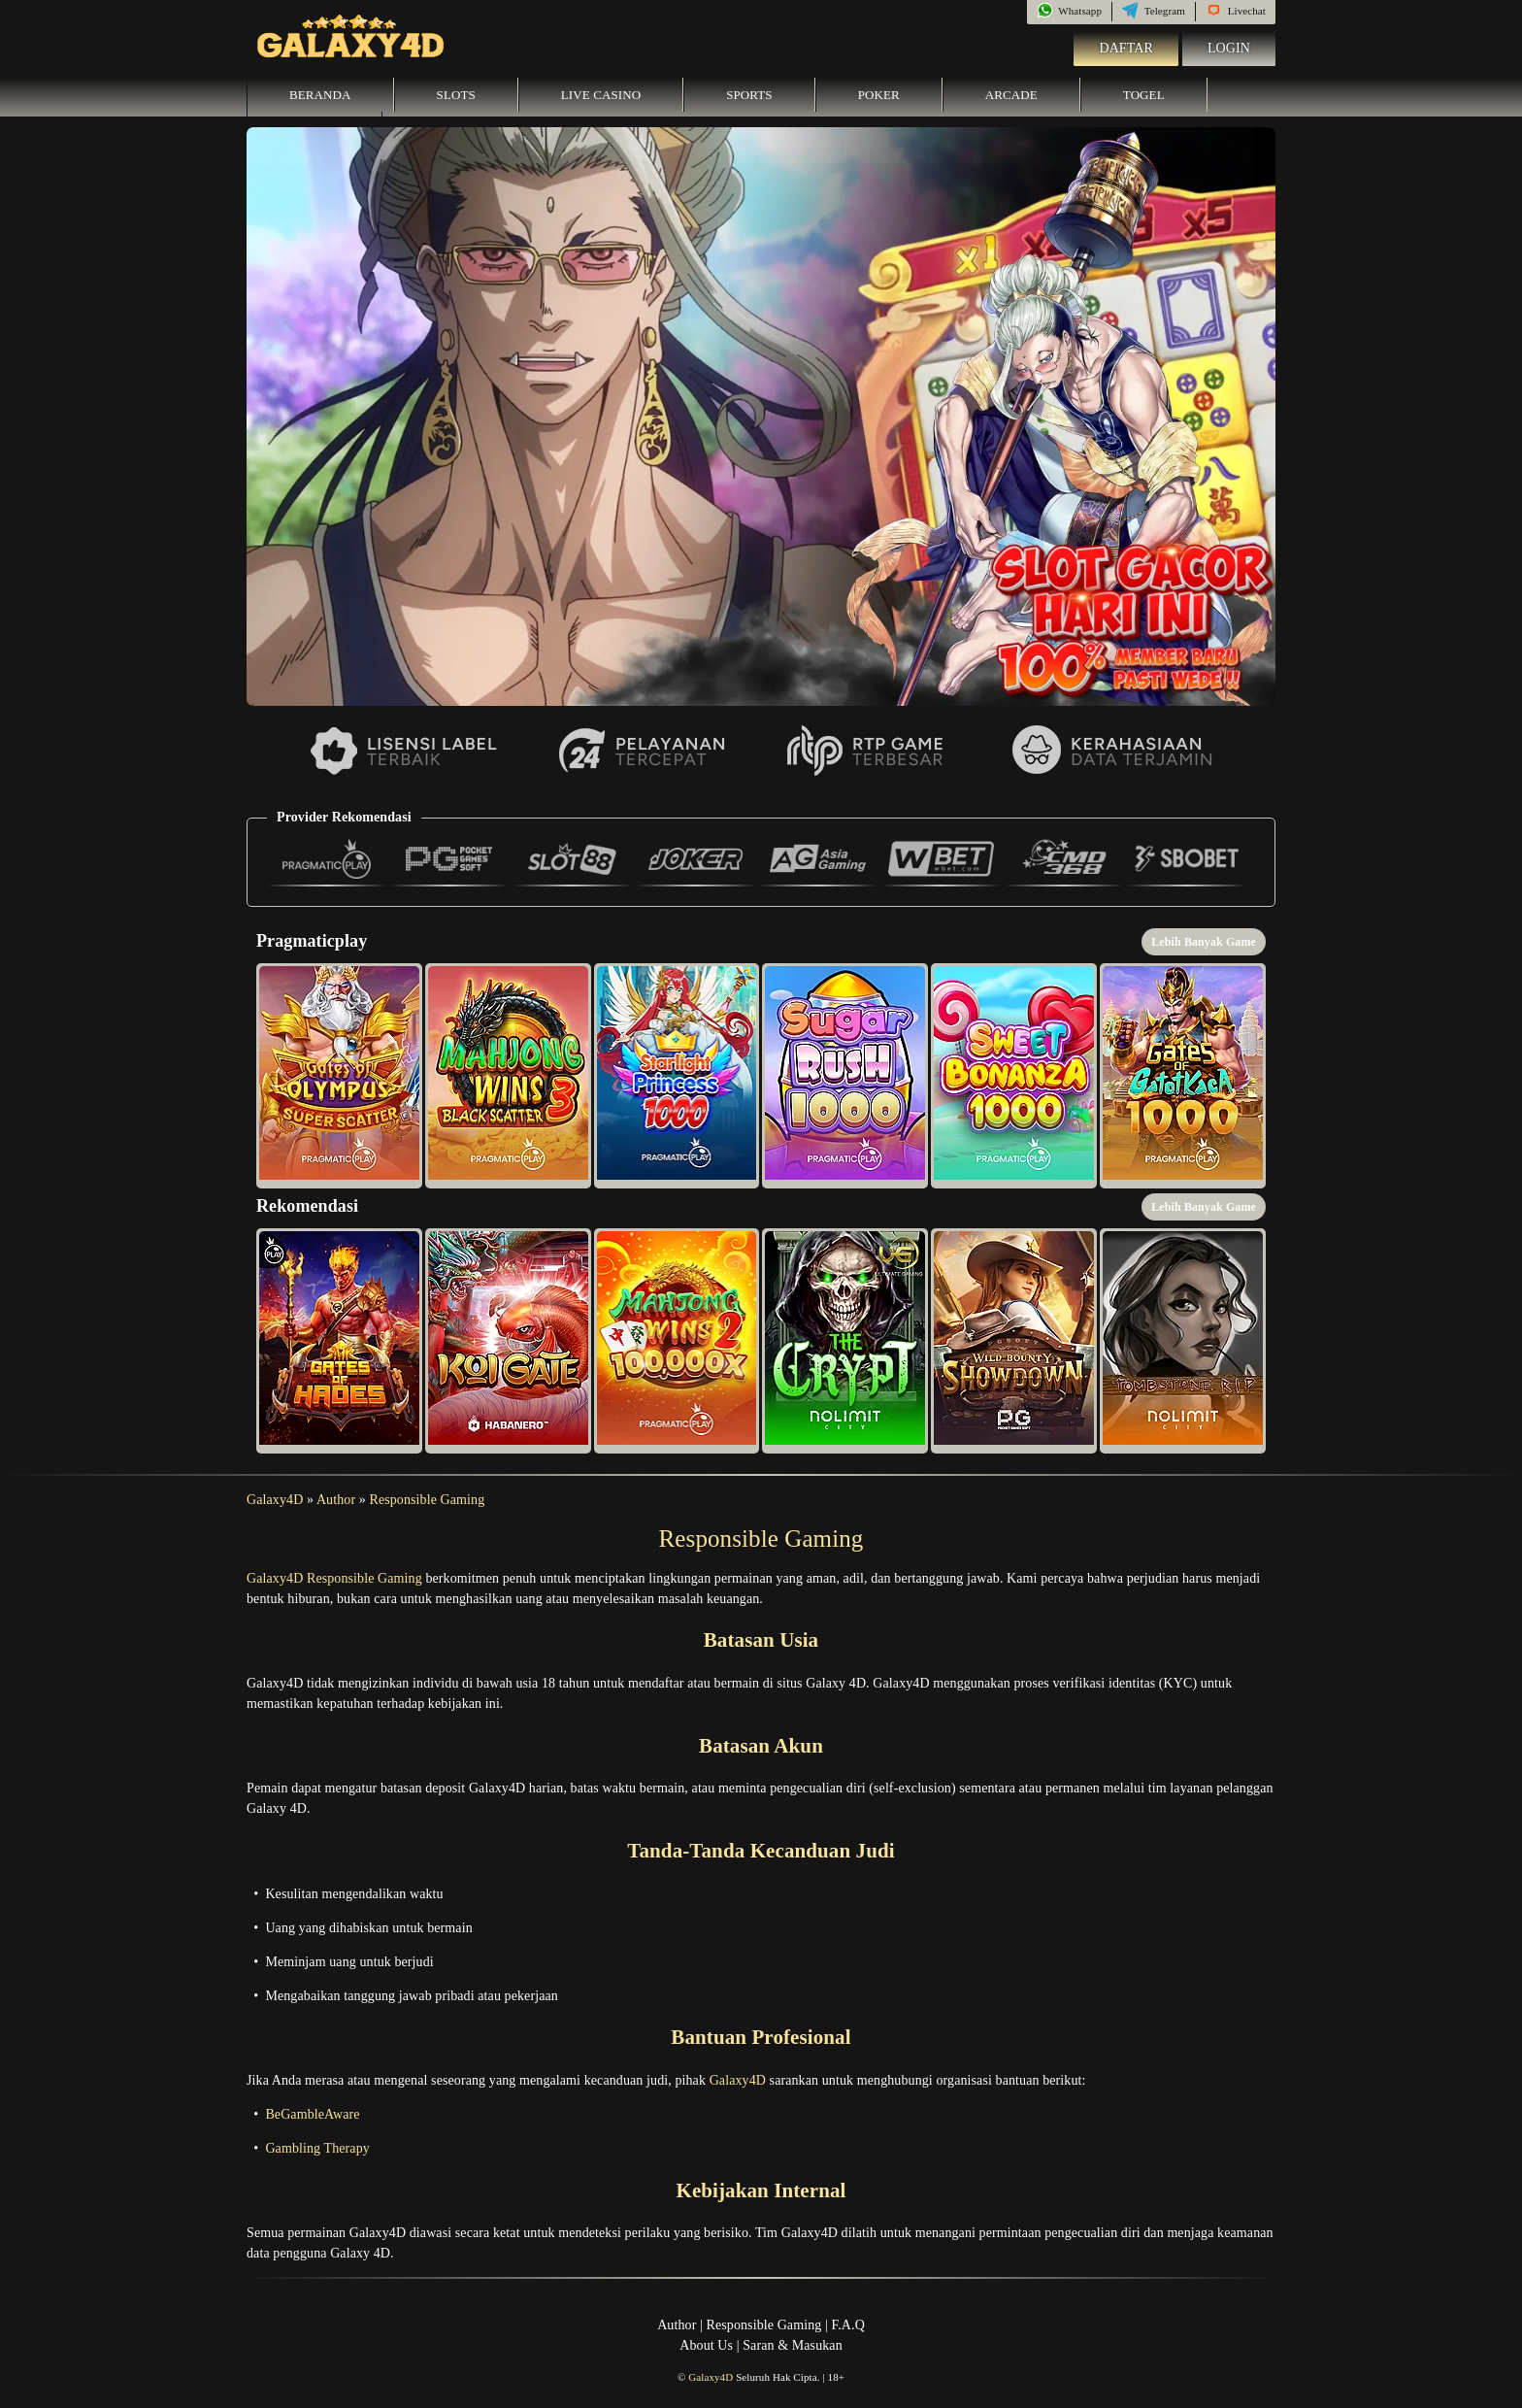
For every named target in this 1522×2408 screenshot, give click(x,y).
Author (335, 1499)
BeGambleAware (312, 2114)
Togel (1144, 94)
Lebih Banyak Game (1203, 942)
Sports (749, 94)
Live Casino (601, 94)
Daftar (1126, 48)
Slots (456, 94)
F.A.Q (847, 2325)
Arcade (1011, 94)
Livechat (1236, 11)
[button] (339, 1075)
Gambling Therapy (317, 2148)
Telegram (1153, 11)
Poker (879, 94)
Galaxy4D (275, 1499)
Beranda (320, 94)
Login (1229, 48)
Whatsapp (1069, 11)
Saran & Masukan (793, 2345)
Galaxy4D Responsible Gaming (334, 1578)
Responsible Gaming (426, 1499)
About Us (706, 2345)
